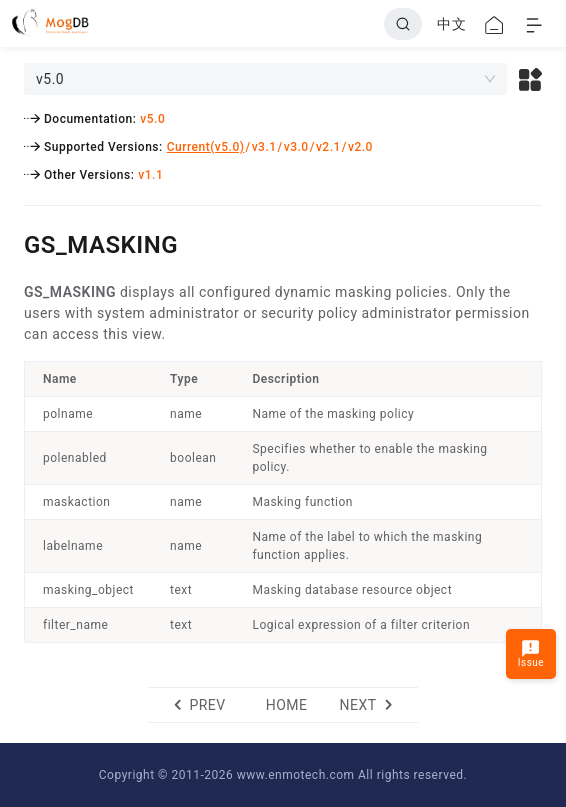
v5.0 (152, 119)
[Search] (403, 24)
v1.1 (150, 175)
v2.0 (360, 147)
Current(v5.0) (206, 147)
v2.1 (328, 147)
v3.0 (296, 147)
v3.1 (264, 147)
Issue (531, 653)
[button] (530, 79)
